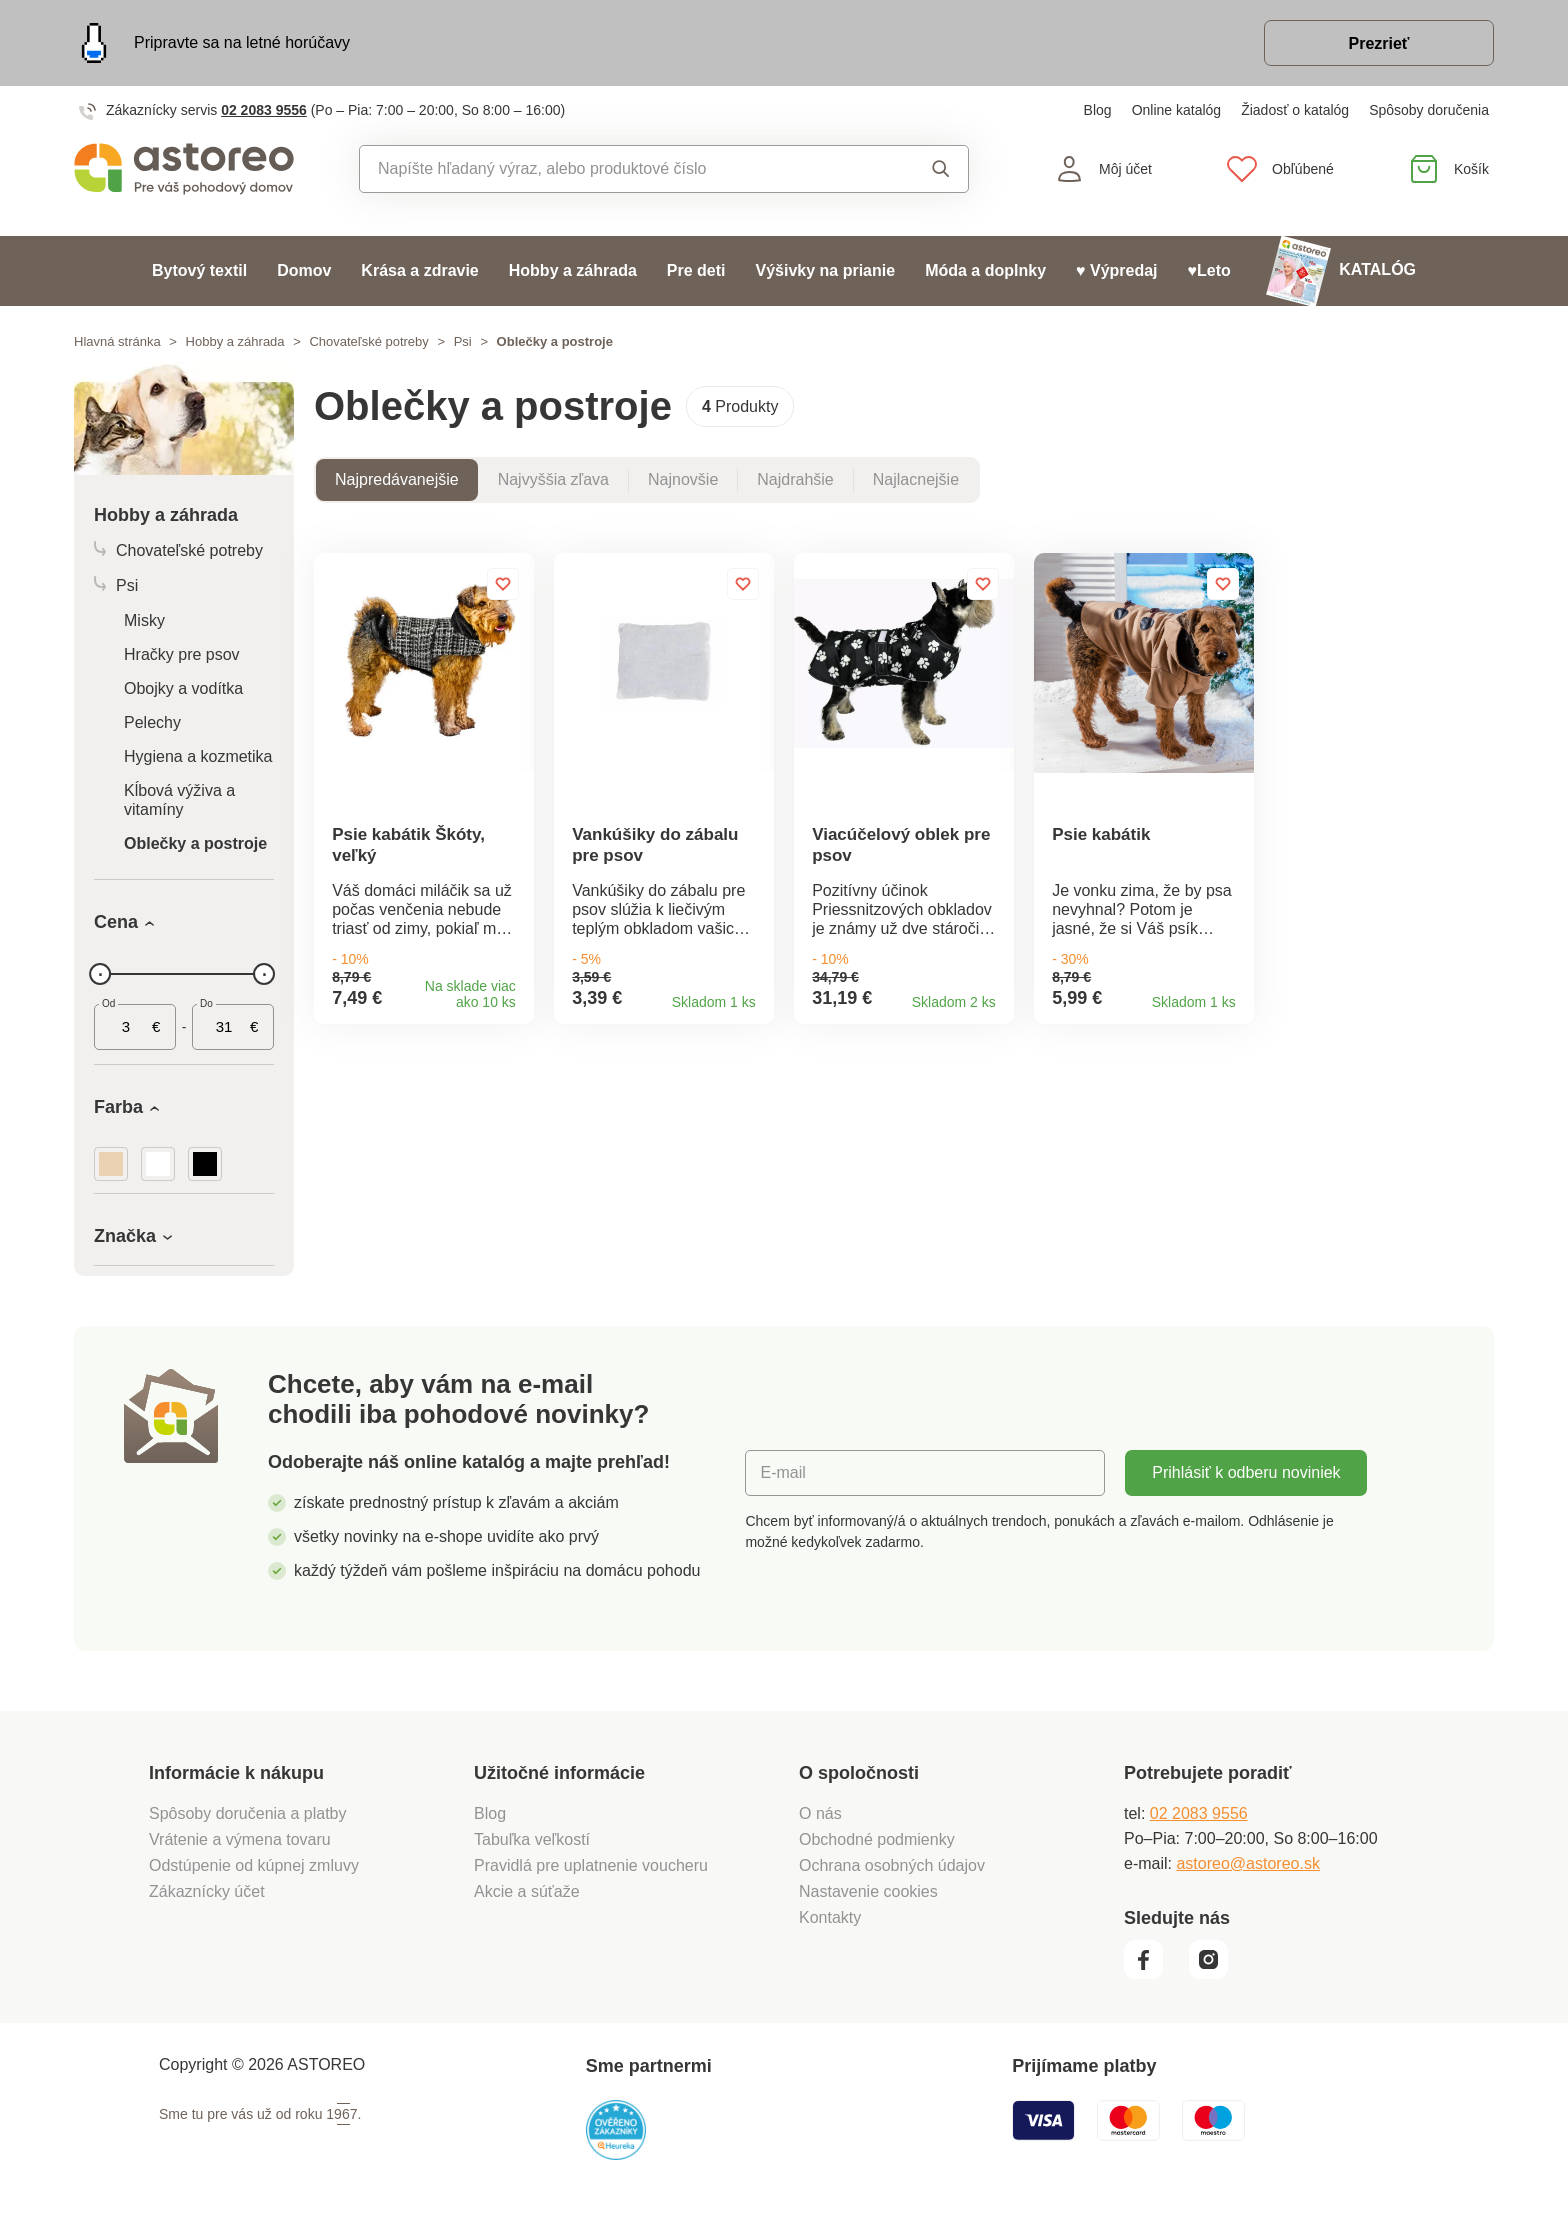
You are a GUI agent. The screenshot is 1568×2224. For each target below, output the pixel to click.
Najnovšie (683, 479)
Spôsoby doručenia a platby (247, 1813)
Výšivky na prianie (825, 270)
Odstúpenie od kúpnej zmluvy (254, 1865)
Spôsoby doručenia (1429, 110)
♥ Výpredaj (1117, 270)
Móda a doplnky (985, 270)
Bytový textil (199, 270)
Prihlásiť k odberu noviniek (1246, 1472)
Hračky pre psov (182, 654)
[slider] (100, 974)
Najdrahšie (795, 479)
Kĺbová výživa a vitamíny (179, 800)
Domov (304, 270)
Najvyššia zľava (553, 479)
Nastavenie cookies (868, 1891)
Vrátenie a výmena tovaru (240, 1839)
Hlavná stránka (117, 341)
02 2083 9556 (264, 110)
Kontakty (830, 1917)
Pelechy (152, 722)
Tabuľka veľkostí (532, 1839)
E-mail (782, 1472)
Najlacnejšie (916, 479)
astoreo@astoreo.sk (1247, 1863)
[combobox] (618, 169)
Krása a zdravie (419, 270)
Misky (144, 620)
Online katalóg (1177, 110)
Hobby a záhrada (573, 270)
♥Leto (1209, 270)
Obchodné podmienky (877, 1839)
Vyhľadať (941, 169)
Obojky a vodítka (183, 688)
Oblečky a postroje (195, 843)
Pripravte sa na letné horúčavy (242, 42)
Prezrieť (1378, 43)
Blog (1098, 110)
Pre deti (696, 270)
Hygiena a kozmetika (198, 756)
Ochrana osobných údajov (892, 1865)
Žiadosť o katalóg (1295, 110)
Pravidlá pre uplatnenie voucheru (591, 1865)
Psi (463, 341)
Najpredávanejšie (397, 479)
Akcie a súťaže (527, 1891)
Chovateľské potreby (368, 341)
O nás (820, 1813)
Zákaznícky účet (207, 1891)
